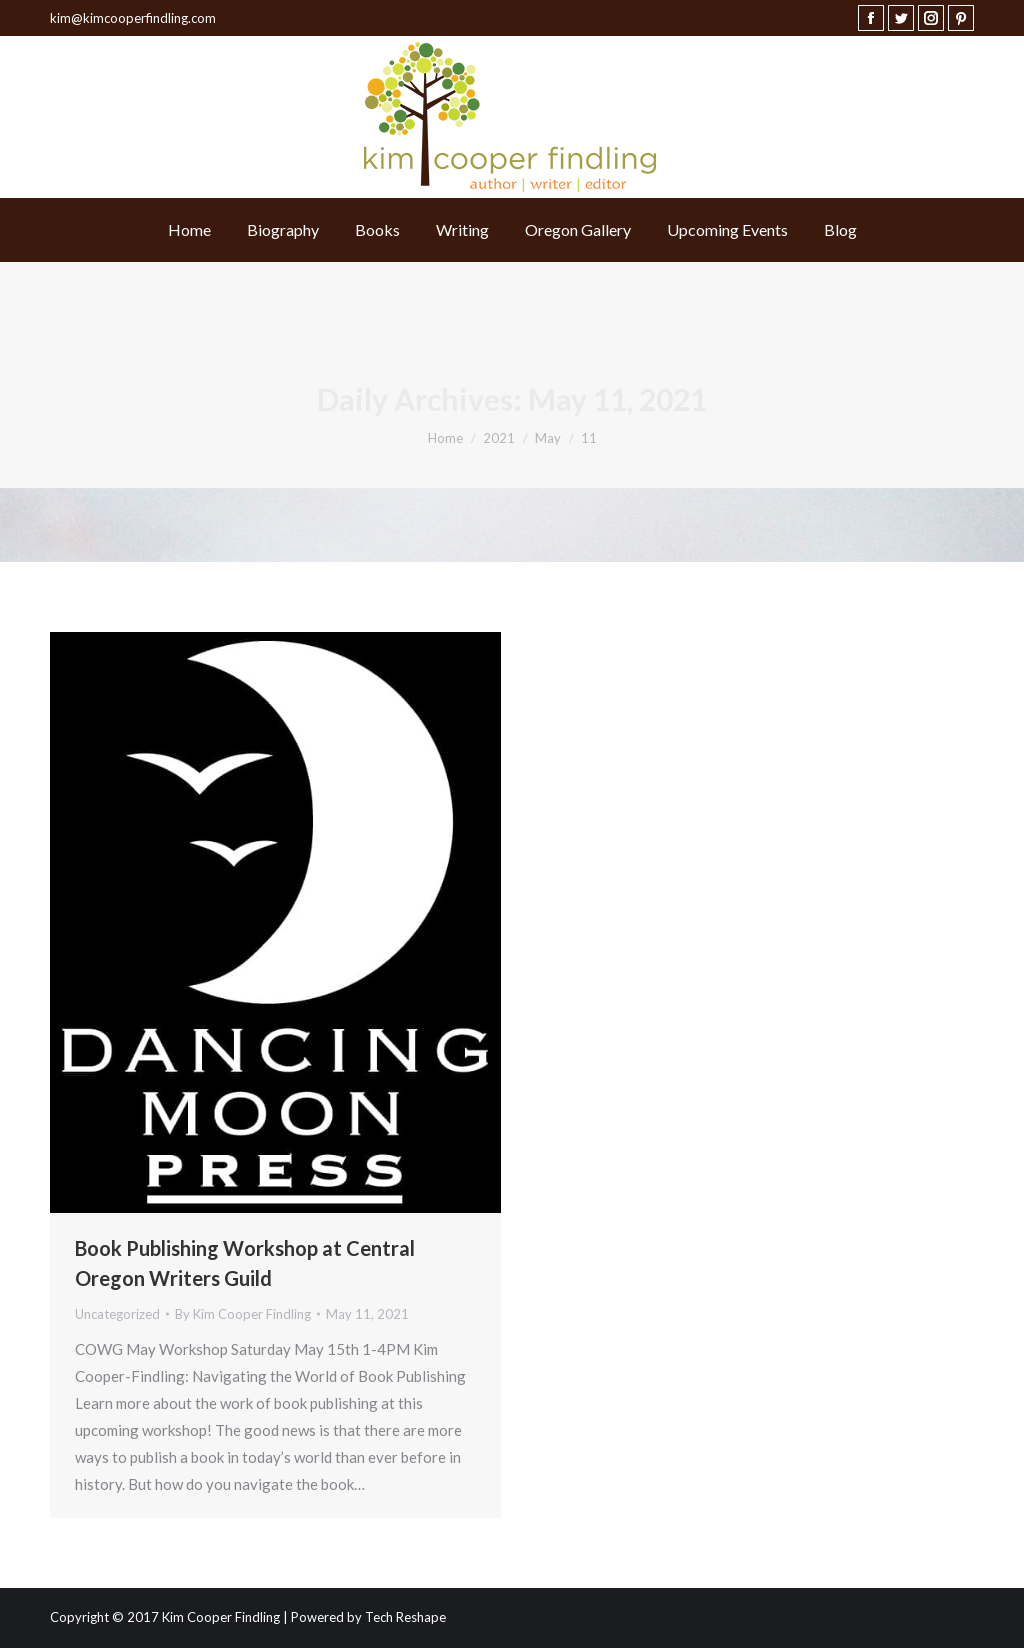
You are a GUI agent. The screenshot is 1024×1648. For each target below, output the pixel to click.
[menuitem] (189, 230)
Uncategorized (117, 1314)
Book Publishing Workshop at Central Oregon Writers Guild (245, 1263)
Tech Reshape (405, 1617)
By (243, 1314)
